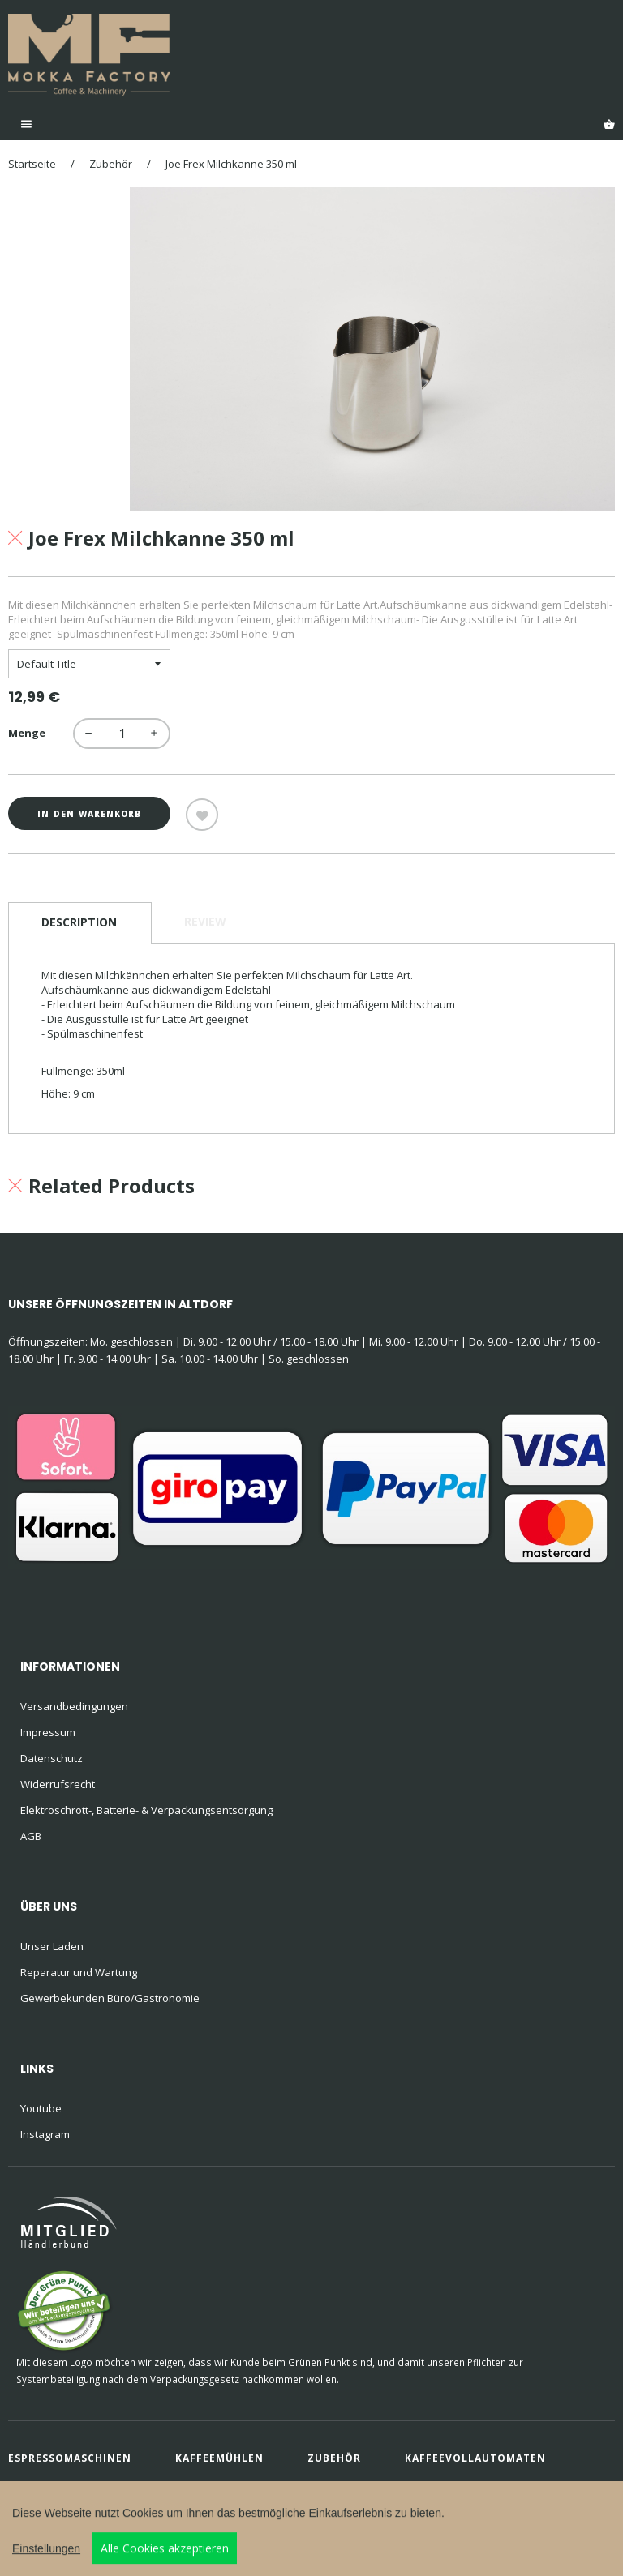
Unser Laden (52, 1946)
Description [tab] (79, 922)
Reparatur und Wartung (78, 1972)
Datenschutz (51, 1758)
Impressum (47, 1732)
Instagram (45, 2134)
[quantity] (121, 733)
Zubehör (110, 163)
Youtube (41, 2108)
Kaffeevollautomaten (475, 2458)
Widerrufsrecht (57, 1784)
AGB (30, 1836)
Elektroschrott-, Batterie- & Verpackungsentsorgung (146, 1810)
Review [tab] (205, 921)
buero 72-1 (105, 2510)
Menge (26, 732)
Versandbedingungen (74, 1706)
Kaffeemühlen (219, 2458)
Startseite (32, 163)
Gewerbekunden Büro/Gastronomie (110, 1998)
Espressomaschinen (69, 2458)
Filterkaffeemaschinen (81, 2486)
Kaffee (218, 2486)
